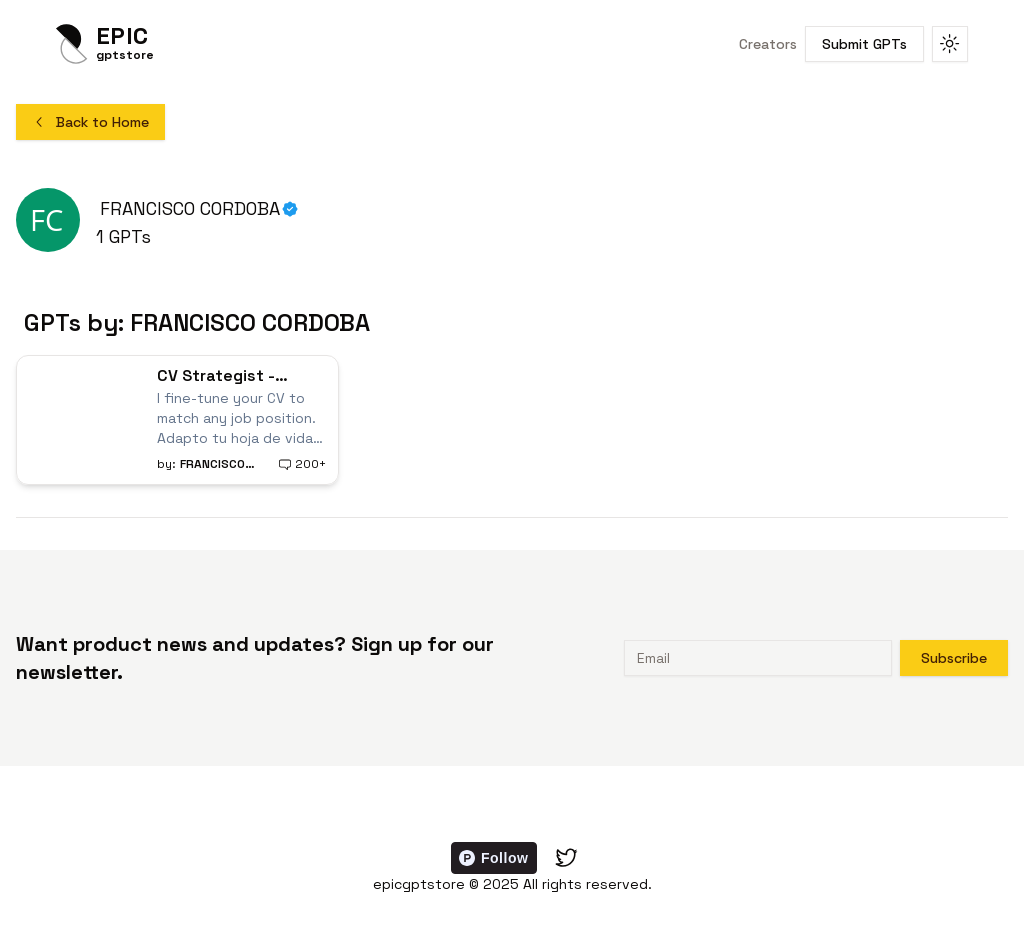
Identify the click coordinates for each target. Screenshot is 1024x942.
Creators (768, 44)
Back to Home (90, 122)
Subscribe (954, 658)
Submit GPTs (864, 44)
